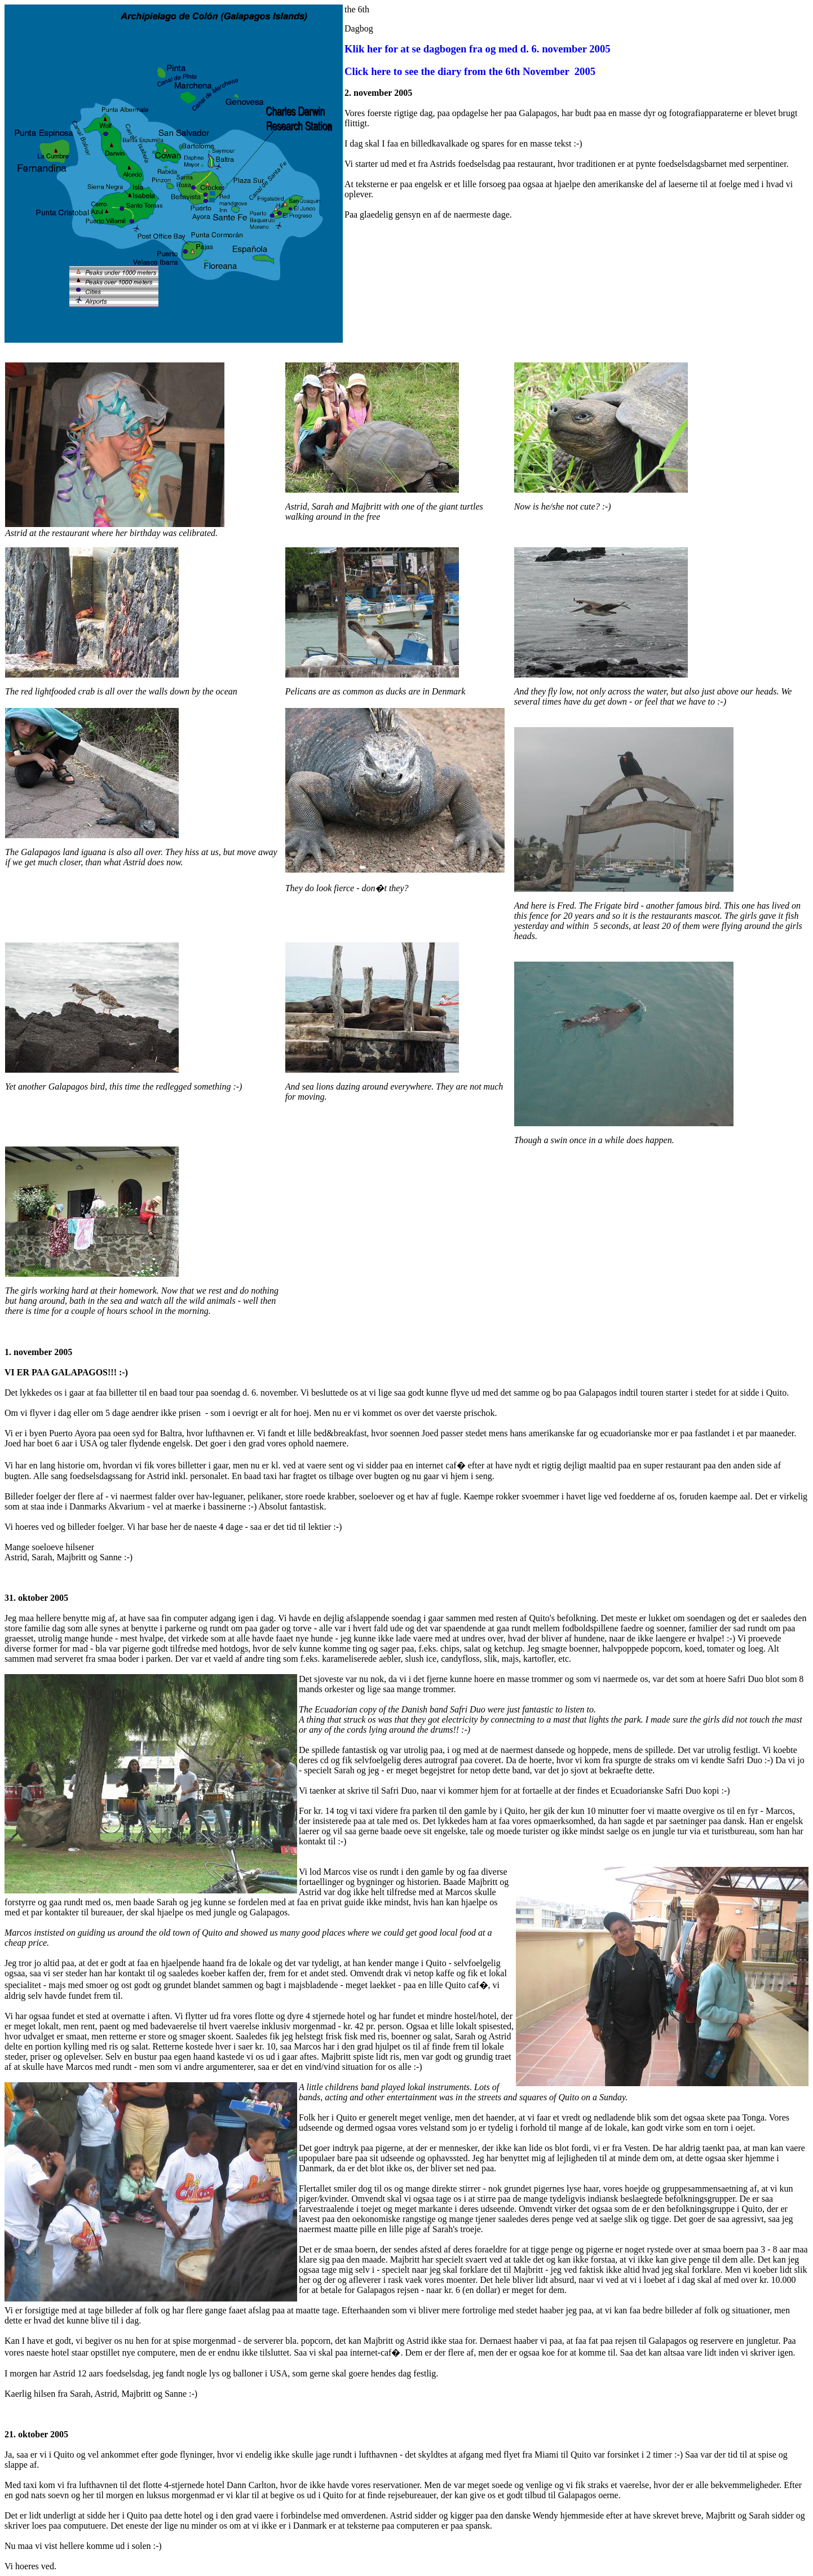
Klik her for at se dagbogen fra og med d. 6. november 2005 (477, 49)
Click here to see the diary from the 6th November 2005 (469, 71)
